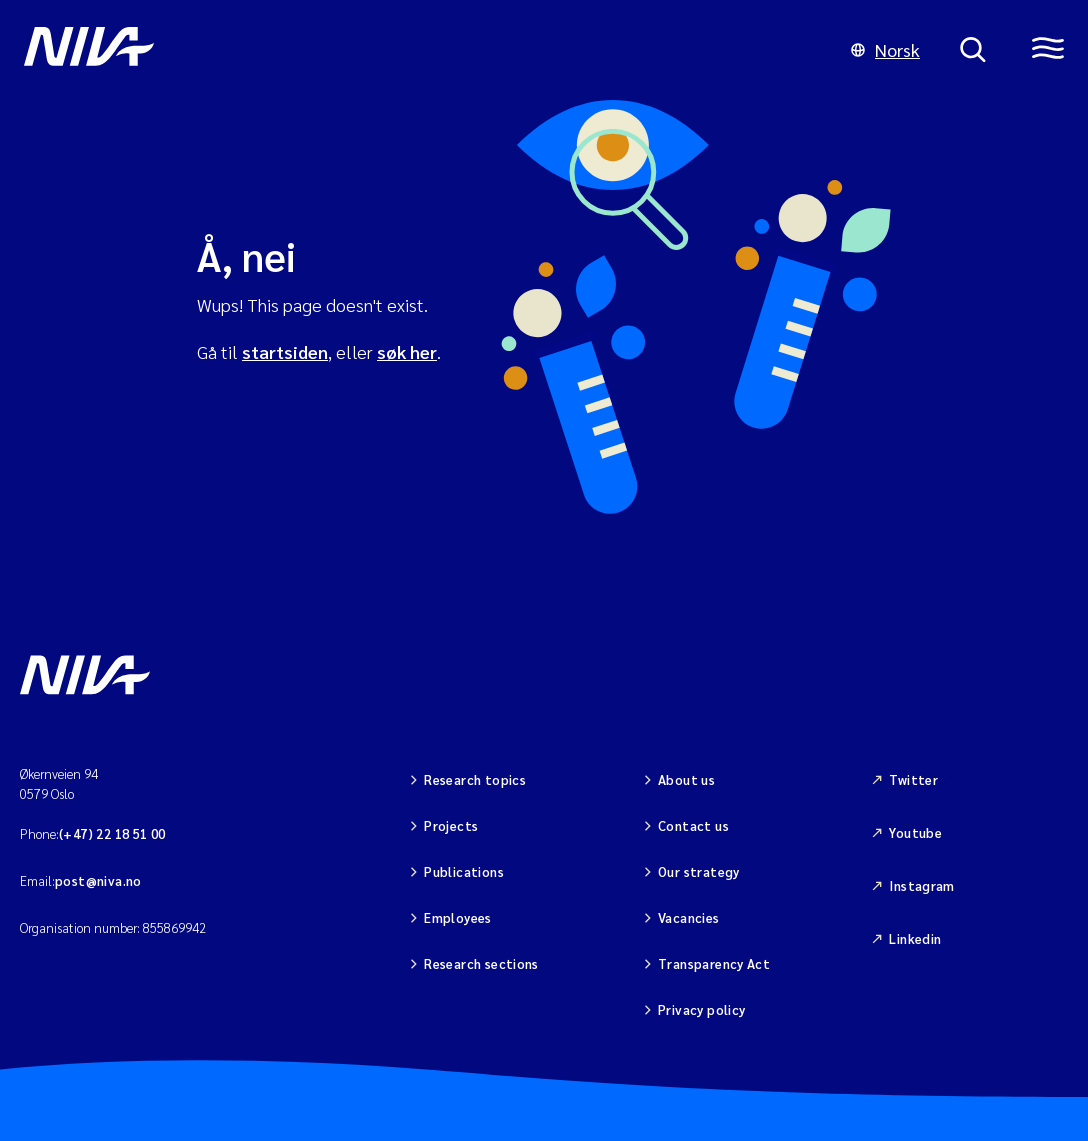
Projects (451, 825)
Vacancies (689, 917)
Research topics (475, 779)
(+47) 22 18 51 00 (112, 833)
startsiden (285, 351)
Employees (458, 917)
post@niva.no (98, 880)
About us (686, 779)
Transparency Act (714, 963)
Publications (464, 871)
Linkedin (915, 938)
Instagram (922, 885)
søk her (407, 351)
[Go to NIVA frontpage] (417, 50)
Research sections (481, 963)
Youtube (915, 832)
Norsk (885, 49)
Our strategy (699, 871)
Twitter (913, 779)
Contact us (693, 825)
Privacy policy (701, 1009)
